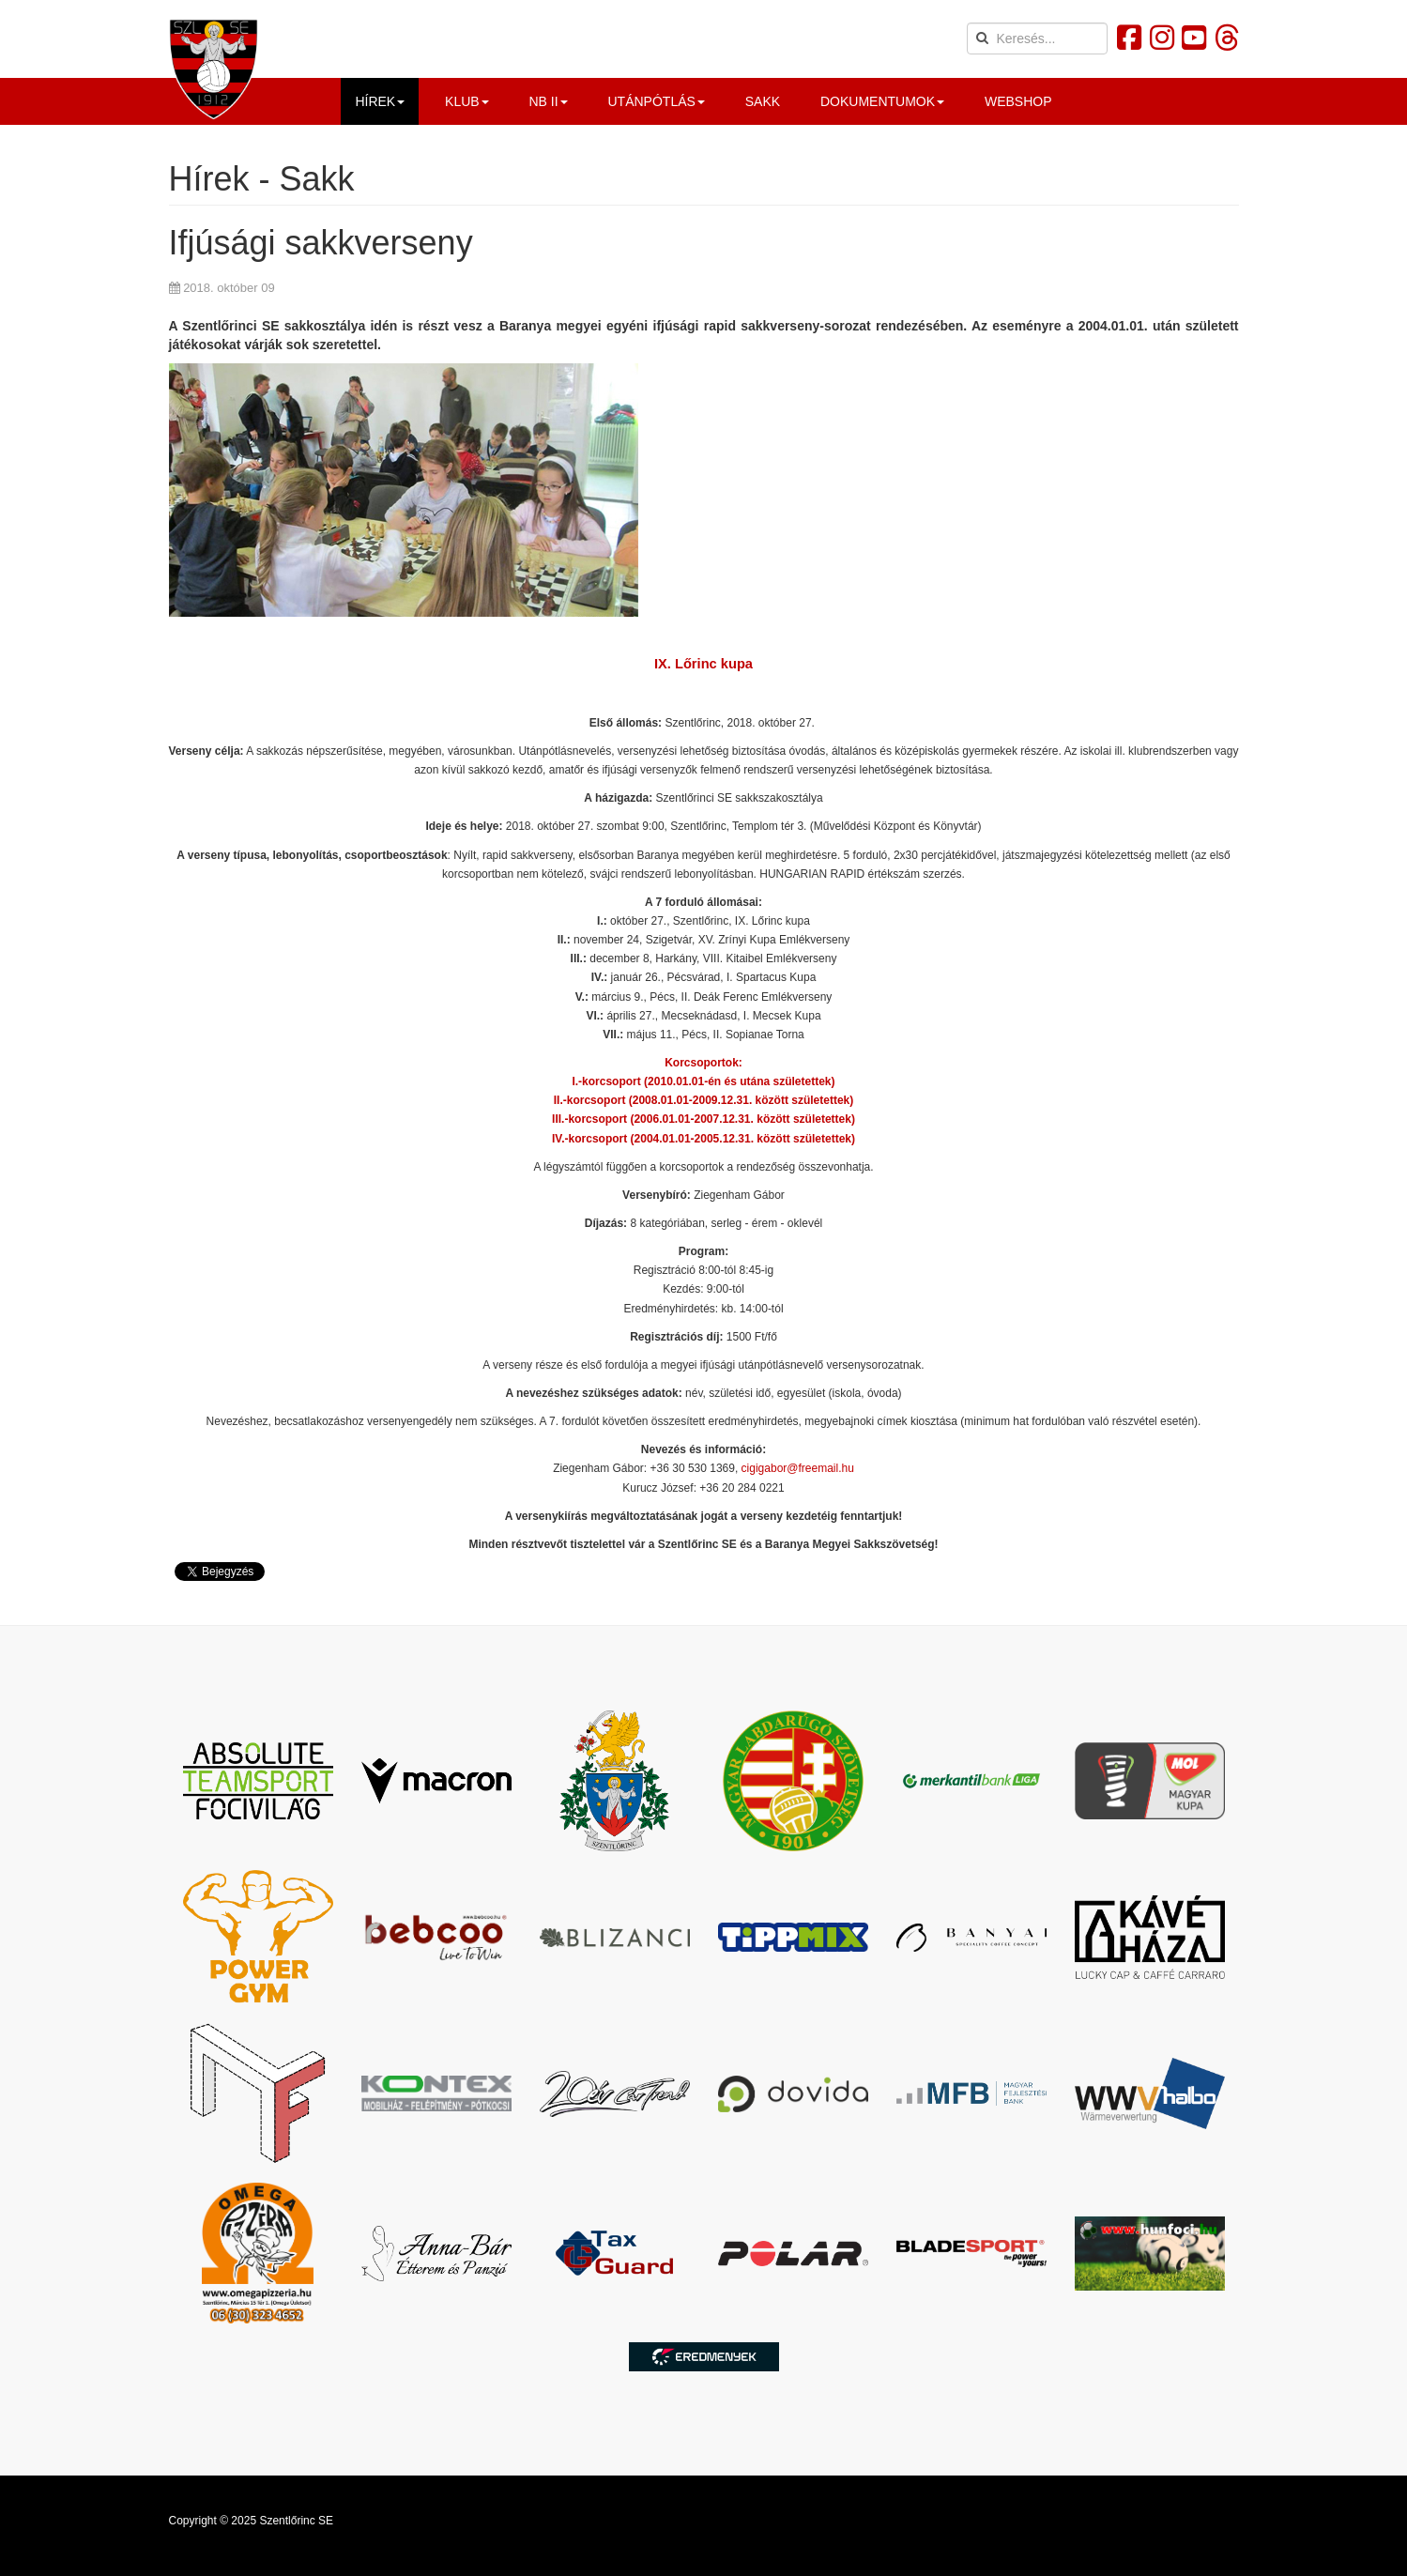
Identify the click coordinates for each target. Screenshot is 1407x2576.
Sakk (762, 101)
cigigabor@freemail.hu (798, 1468)
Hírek (380, 101)
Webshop (1018, 101)
